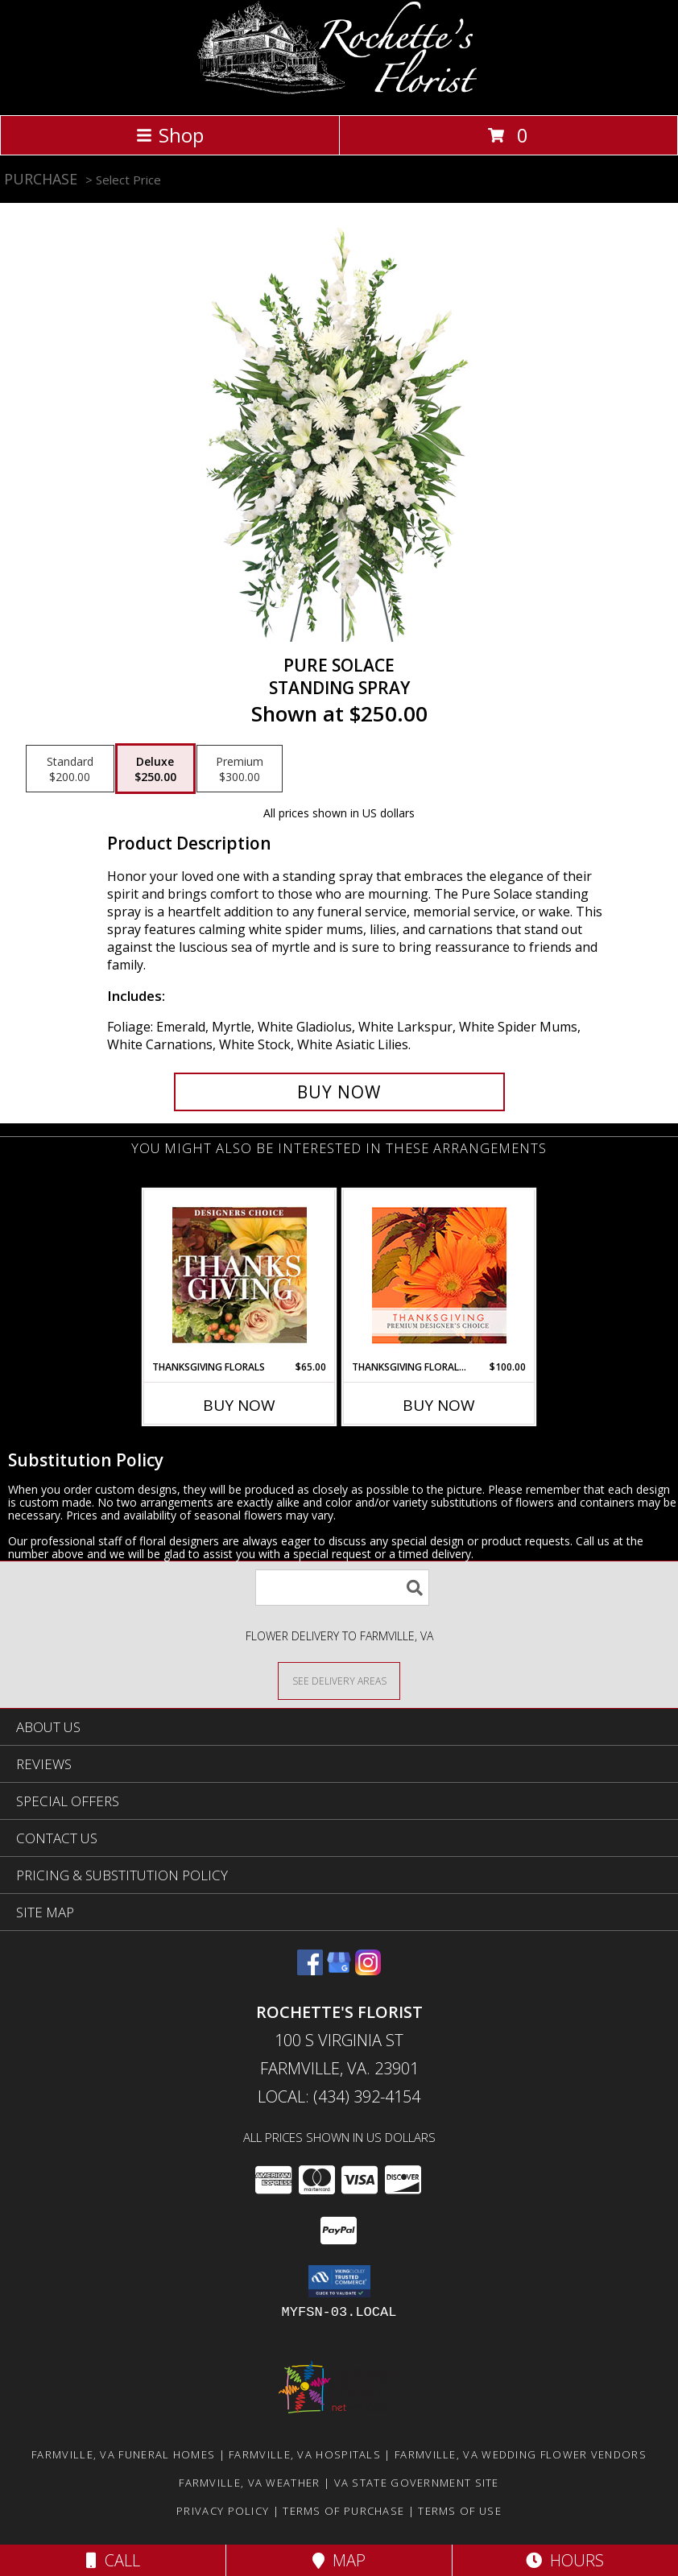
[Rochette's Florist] (339, 91)
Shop (170, 135)
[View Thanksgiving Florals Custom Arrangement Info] (239, 1274)
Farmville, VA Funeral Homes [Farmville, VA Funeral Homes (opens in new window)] (123, 2454)
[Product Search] (342, 1587)
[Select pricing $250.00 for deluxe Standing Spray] (155, 769)
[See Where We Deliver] (339, 1680)
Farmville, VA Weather (249, 2482)
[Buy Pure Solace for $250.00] (339, 1092)
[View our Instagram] (368, 1970)
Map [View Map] (339, 2560)
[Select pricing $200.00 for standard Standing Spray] (70, 769)
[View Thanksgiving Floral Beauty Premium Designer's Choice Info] (439, 1275)
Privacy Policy (222, 2511)
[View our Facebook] (310, 1970)
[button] (339, 2281)
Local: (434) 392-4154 (339, 2096)
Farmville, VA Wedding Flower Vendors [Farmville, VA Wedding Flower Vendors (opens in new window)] (521, 2454)
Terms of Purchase (343, 2511)
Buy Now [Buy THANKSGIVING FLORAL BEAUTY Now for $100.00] (439, 1405)
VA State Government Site (416, 2482)
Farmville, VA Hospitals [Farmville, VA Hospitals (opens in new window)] (305, 2454)
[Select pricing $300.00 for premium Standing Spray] (239, 769)
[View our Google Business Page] (339, 1970)
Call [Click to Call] (113, 2560)
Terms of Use (460, 2511)
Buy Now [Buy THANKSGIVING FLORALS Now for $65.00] (239, 1405)
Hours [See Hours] (565, 2560)
